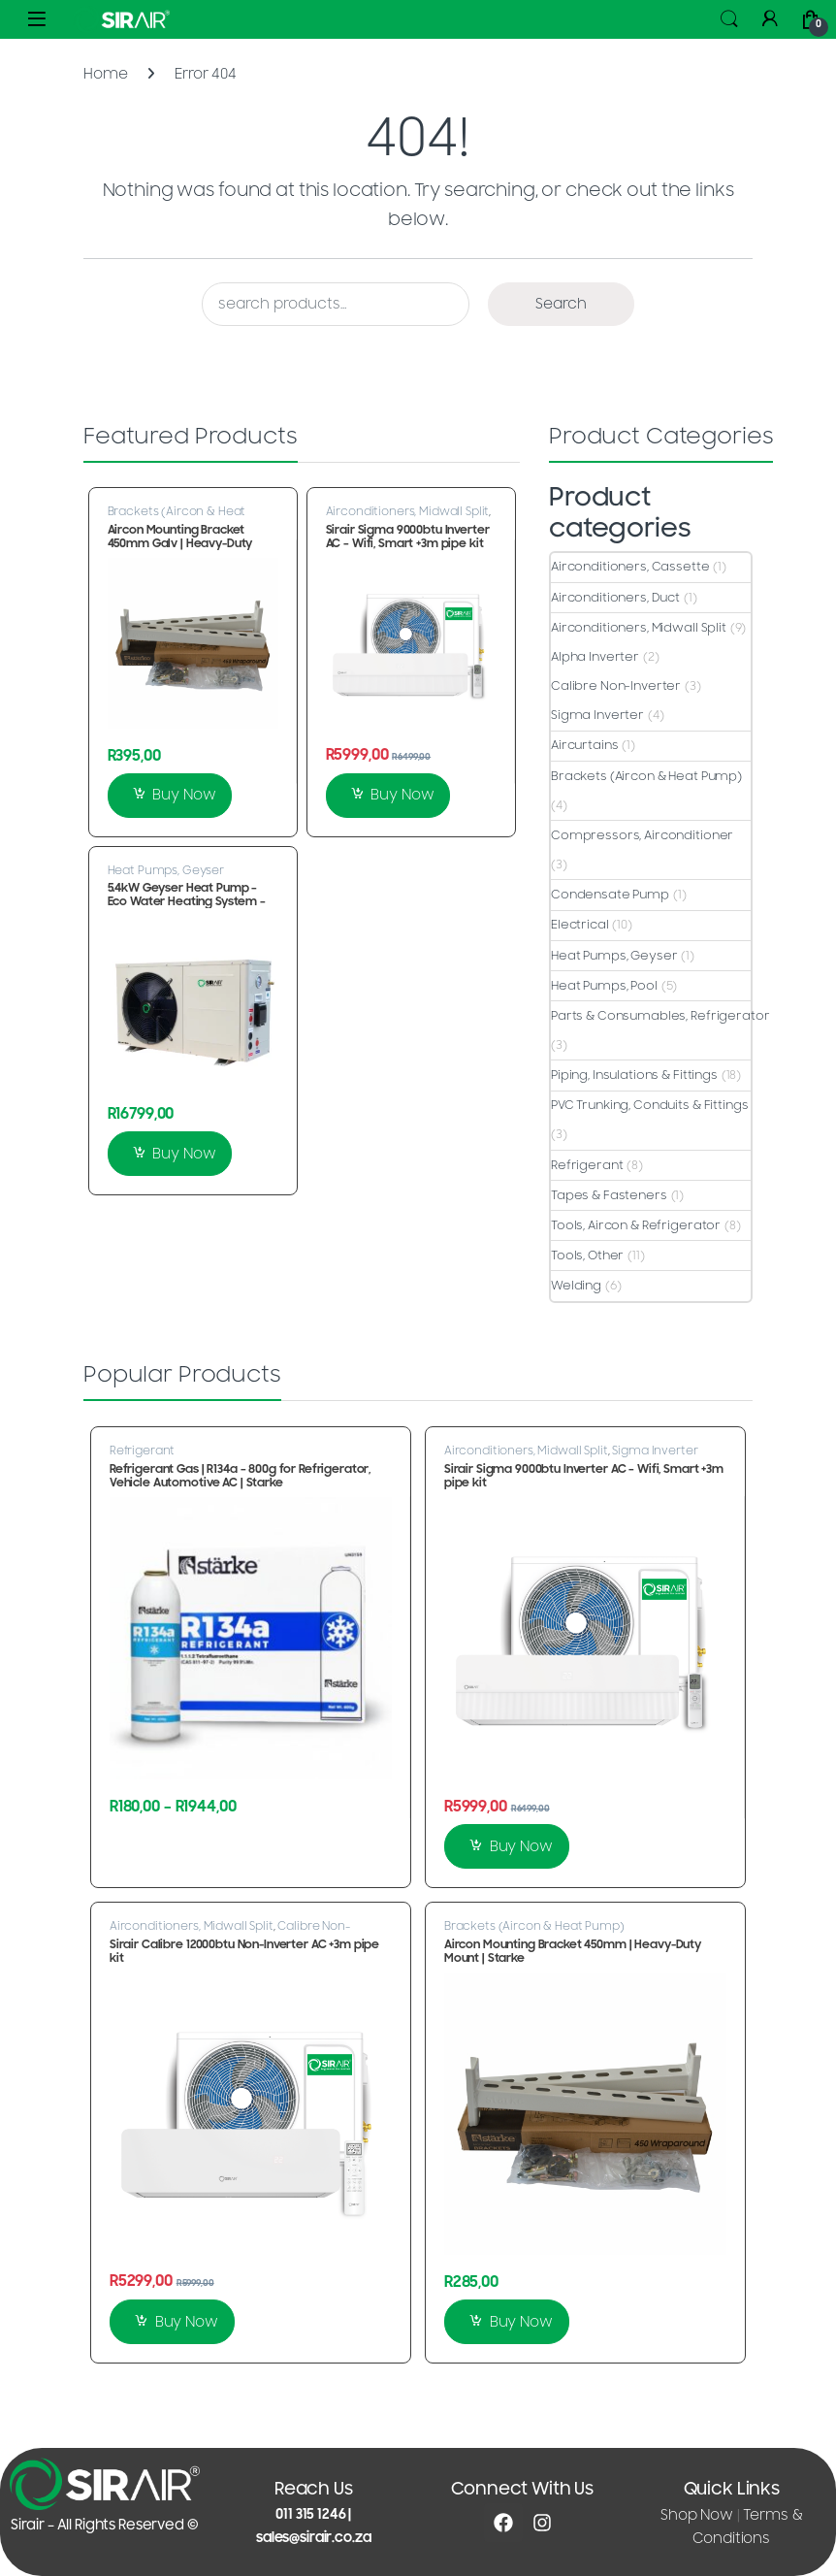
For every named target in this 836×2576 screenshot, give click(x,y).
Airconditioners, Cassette (630, 566)
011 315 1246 (310, 2514)
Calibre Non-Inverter (616, 686)
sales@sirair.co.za (313, 2537)
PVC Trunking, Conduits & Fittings (649, 1105)
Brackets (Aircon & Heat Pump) (177, 517)
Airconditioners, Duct (615, 597)
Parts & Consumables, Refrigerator (660, 1016)
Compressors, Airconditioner (642, 835)
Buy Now (183, 795)
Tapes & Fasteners (609, 1195)
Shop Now (696, 2515)
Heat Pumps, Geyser (166, 870)
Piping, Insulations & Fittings (634, 1075)
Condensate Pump (610, 894)
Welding (576, 1285)
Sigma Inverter (597, 715)
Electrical (580, 924)
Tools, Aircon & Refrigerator (636, 1225)
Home (105, 74)
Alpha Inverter (595, 657)
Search (729, 19)
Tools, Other (587, 1255)
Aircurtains (584, 745)
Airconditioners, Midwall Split (408, 511)
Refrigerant (587, 1165)
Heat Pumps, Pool (604, 986)
